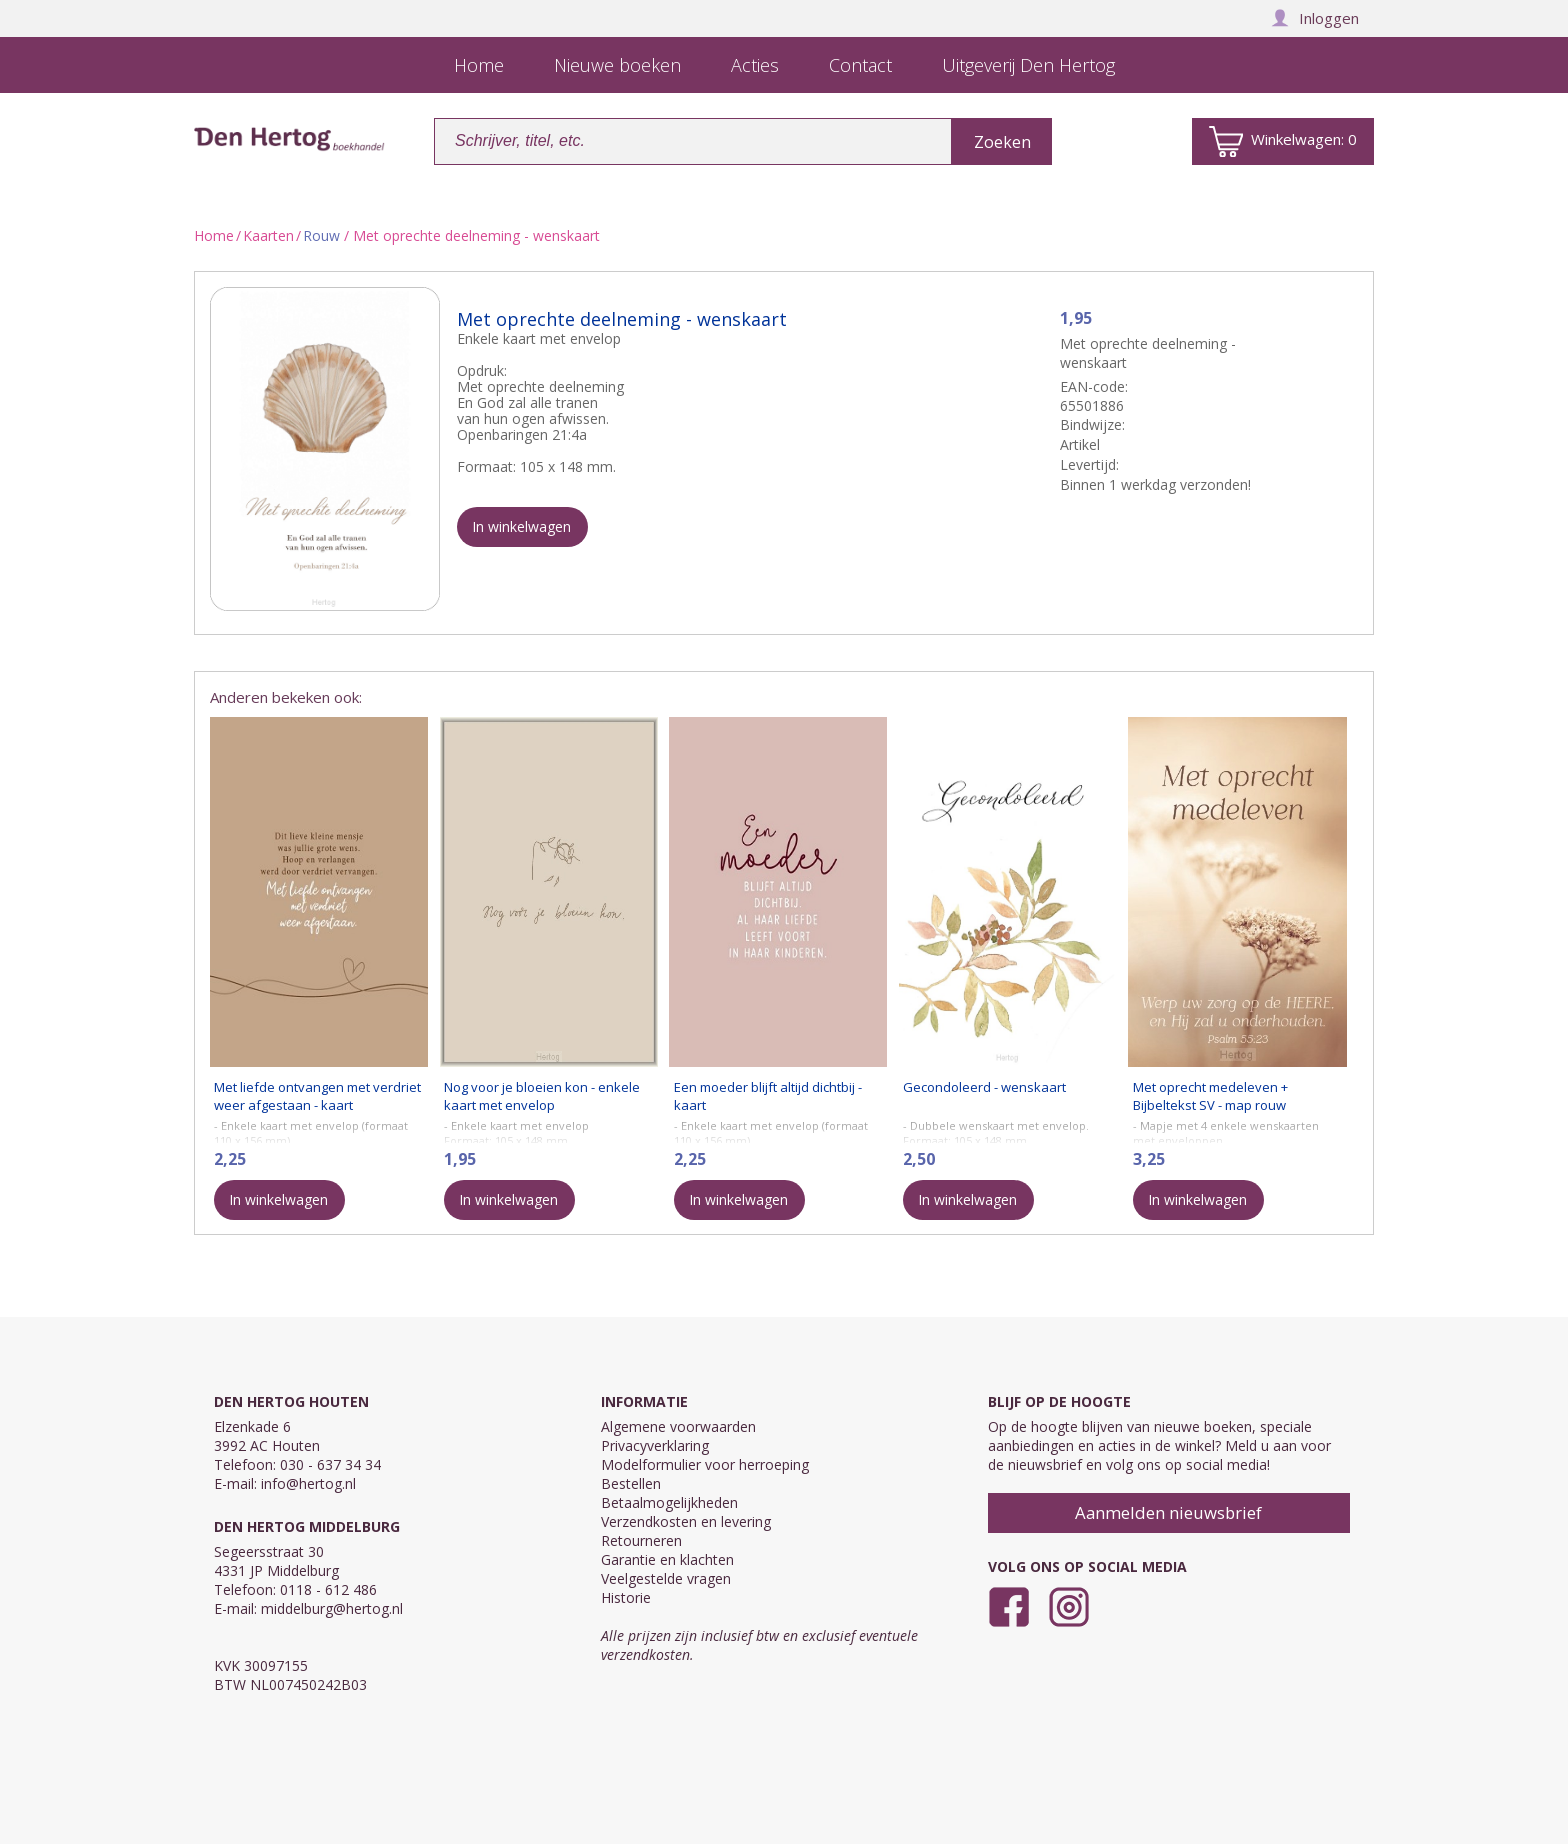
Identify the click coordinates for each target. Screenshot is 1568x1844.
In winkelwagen (521, 526)
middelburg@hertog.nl (332, 1608)
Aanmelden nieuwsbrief (1168, 1512)
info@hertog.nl (308, 1483)
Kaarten (268, 235)
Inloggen (1315, 18)
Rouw (321, 235)
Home (214, 235)
